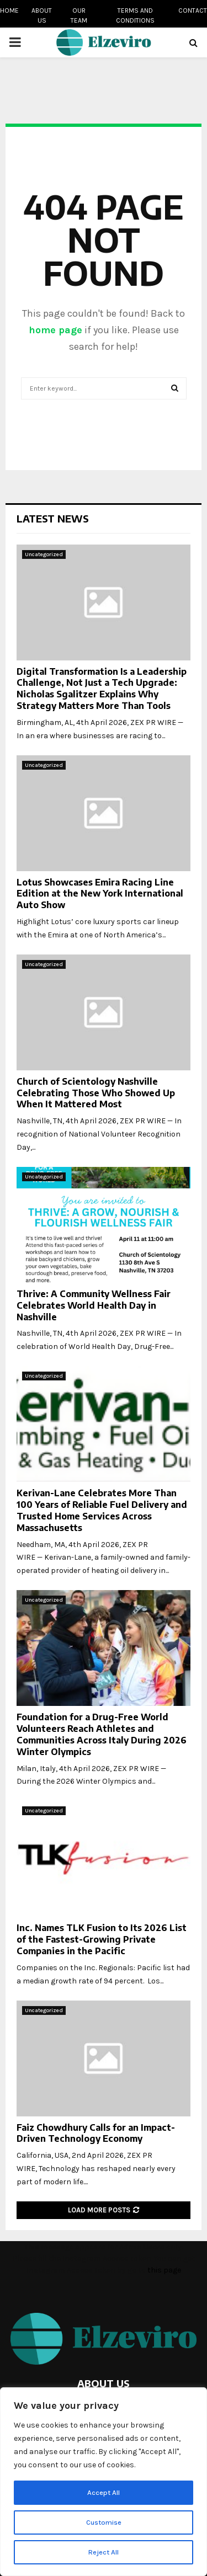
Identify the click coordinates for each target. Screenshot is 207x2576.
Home (9, 10)
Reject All (103, 2552)
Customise (103, 2522)
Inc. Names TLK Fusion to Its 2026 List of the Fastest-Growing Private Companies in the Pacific (102, 1939)
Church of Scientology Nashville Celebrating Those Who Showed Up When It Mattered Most (96, 1093)
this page (164, 2270)
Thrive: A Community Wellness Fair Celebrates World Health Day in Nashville (94, 1305)
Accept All (103, 2492)
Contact (192, 10)
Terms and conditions (135, 15)
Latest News (53, 518)
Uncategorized (44, 554)
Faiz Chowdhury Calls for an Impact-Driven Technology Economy (96, 2133)
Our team (79, 15)
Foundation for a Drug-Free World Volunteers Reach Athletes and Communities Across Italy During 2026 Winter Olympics (102, 1734)
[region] (103, 2481)
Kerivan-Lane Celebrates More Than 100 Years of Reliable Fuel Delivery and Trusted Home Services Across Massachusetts (102, 1510)
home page (55, 330)
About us (41, 15)
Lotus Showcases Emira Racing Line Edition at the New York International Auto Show (100, 894)
